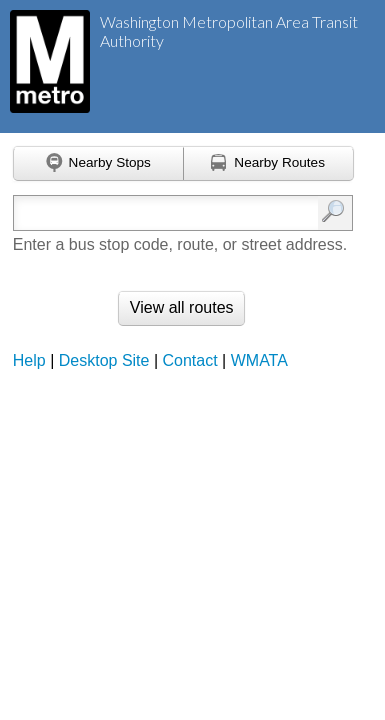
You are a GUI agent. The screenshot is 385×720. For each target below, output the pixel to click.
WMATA (259, 360)
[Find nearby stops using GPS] (98, 164)
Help (29, 360)
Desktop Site (104, 360)
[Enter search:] (160, 213)
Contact (190, 360)
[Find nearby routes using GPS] (269, 164)
